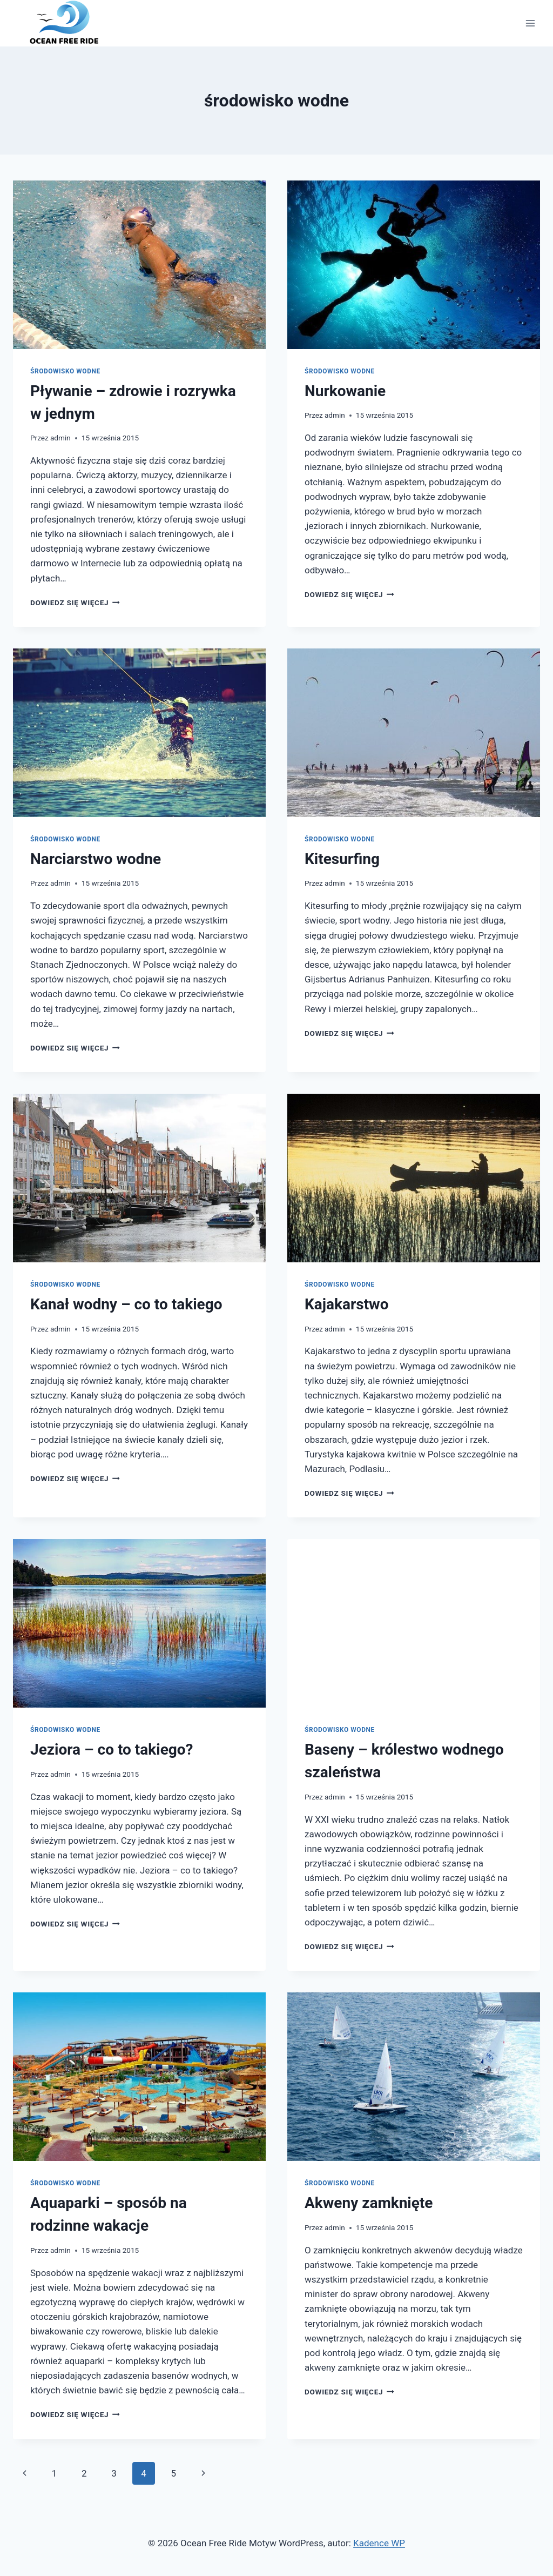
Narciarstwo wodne (95, 859)
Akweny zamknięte (369, 2203)
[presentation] (139, 264)
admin (60, 437)
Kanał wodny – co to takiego (126, 1304)
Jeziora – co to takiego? (111, 1749)
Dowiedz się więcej (75, 602)
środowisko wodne (65, 371)
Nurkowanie (345, 391)
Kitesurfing (342, 859)
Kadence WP (379, 2543)
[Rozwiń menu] (530, 23)
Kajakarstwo (346, 1304)
